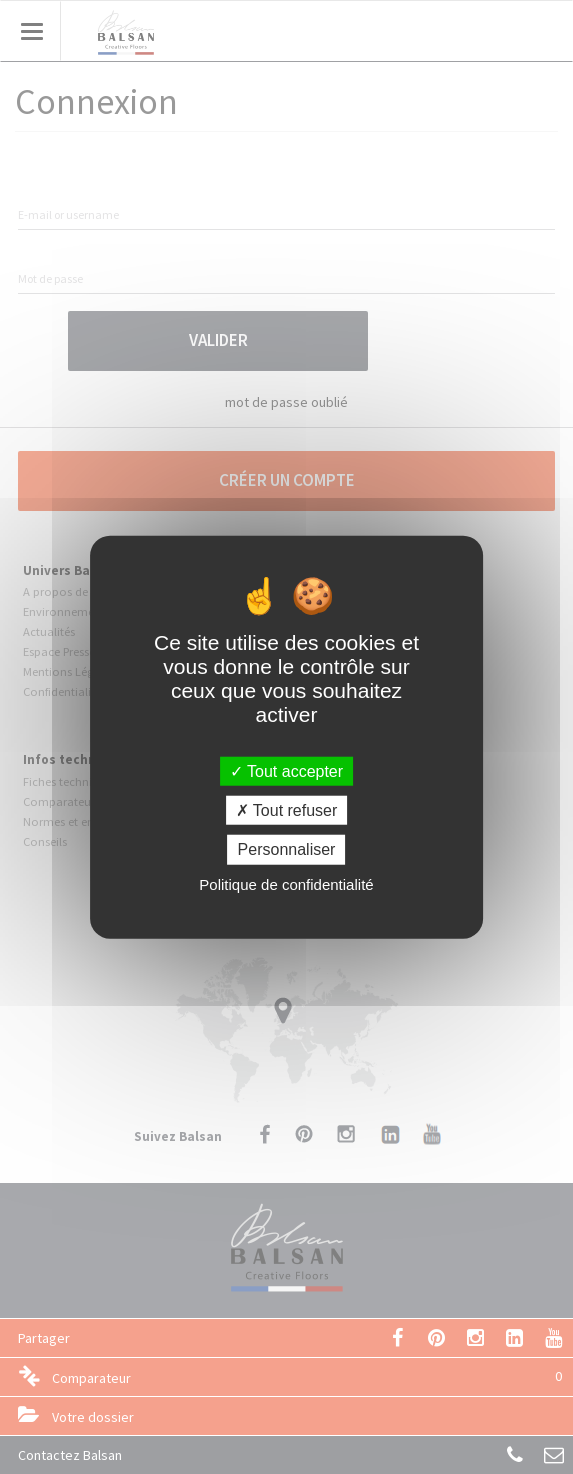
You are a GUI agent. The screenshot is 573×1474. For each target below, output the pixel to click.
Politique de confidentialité (286, 883)
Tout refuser (287, 810)
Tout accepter (286, 771)
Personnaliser (287, 849)
